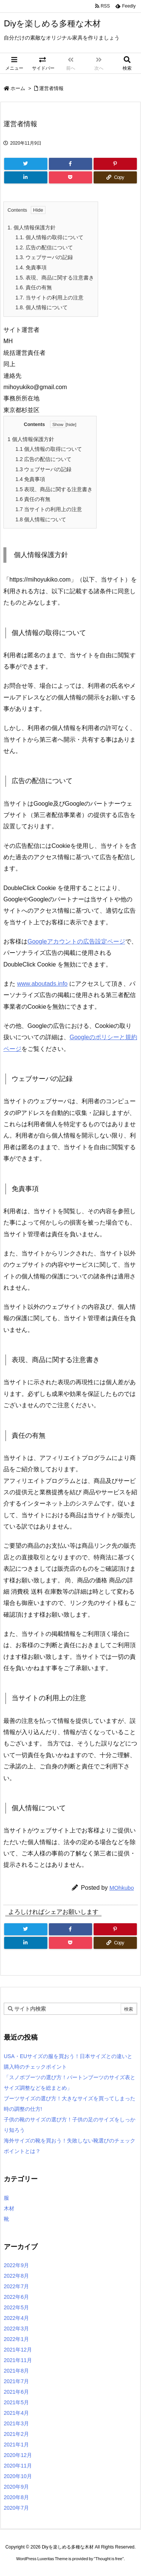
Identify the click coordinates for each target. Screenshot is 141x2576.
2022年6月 (16, 2297)
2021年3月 (16, 2423)
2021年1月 (16, 2445)
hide (71, 424)
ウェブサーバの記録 (44, 257)
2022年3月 (16, 2329)
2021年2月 (16, 2434)
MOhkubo (121, 1887)
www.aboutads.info (42, 983)
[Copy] (115, 177)
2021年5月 (16, 2402)
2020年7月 (16, 2508)
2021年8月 (16, 2371)
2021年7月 (16, 2381)
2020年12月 (18, 2455)
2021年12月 (18, 2350)
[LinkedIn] (25, 177)
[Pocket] (70, 177)
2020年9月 (16, 2487)
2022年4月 (16, 2318)
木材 (9, 2208)
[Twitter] (25, 164)
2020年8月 (16, 2497)
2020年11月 (18, 2466)
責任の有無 (33, 287)
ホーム (18, 88)
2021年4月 (16, 2413)
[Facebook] (70, 164)
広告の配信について (44, 247)
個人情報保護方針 (32, 227)
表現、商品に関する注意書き (54, 278)
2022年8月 (16, 2276)
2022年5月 (16, 2307)
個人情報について (41, 307)
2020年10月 (18, 2476)
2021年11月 (18, 2360)
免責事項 (31, 267)
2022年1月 (16, 2339)
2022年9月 (16, 2265)
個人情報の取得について (49, 237)
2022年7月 (16, 2286)
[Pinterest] (115, 164)
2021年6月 (16, 2392)
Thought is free (109, 2558)
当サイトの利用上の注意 (49, 298)
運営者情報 (51, 88)
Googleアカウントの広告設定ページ (76, 941)
